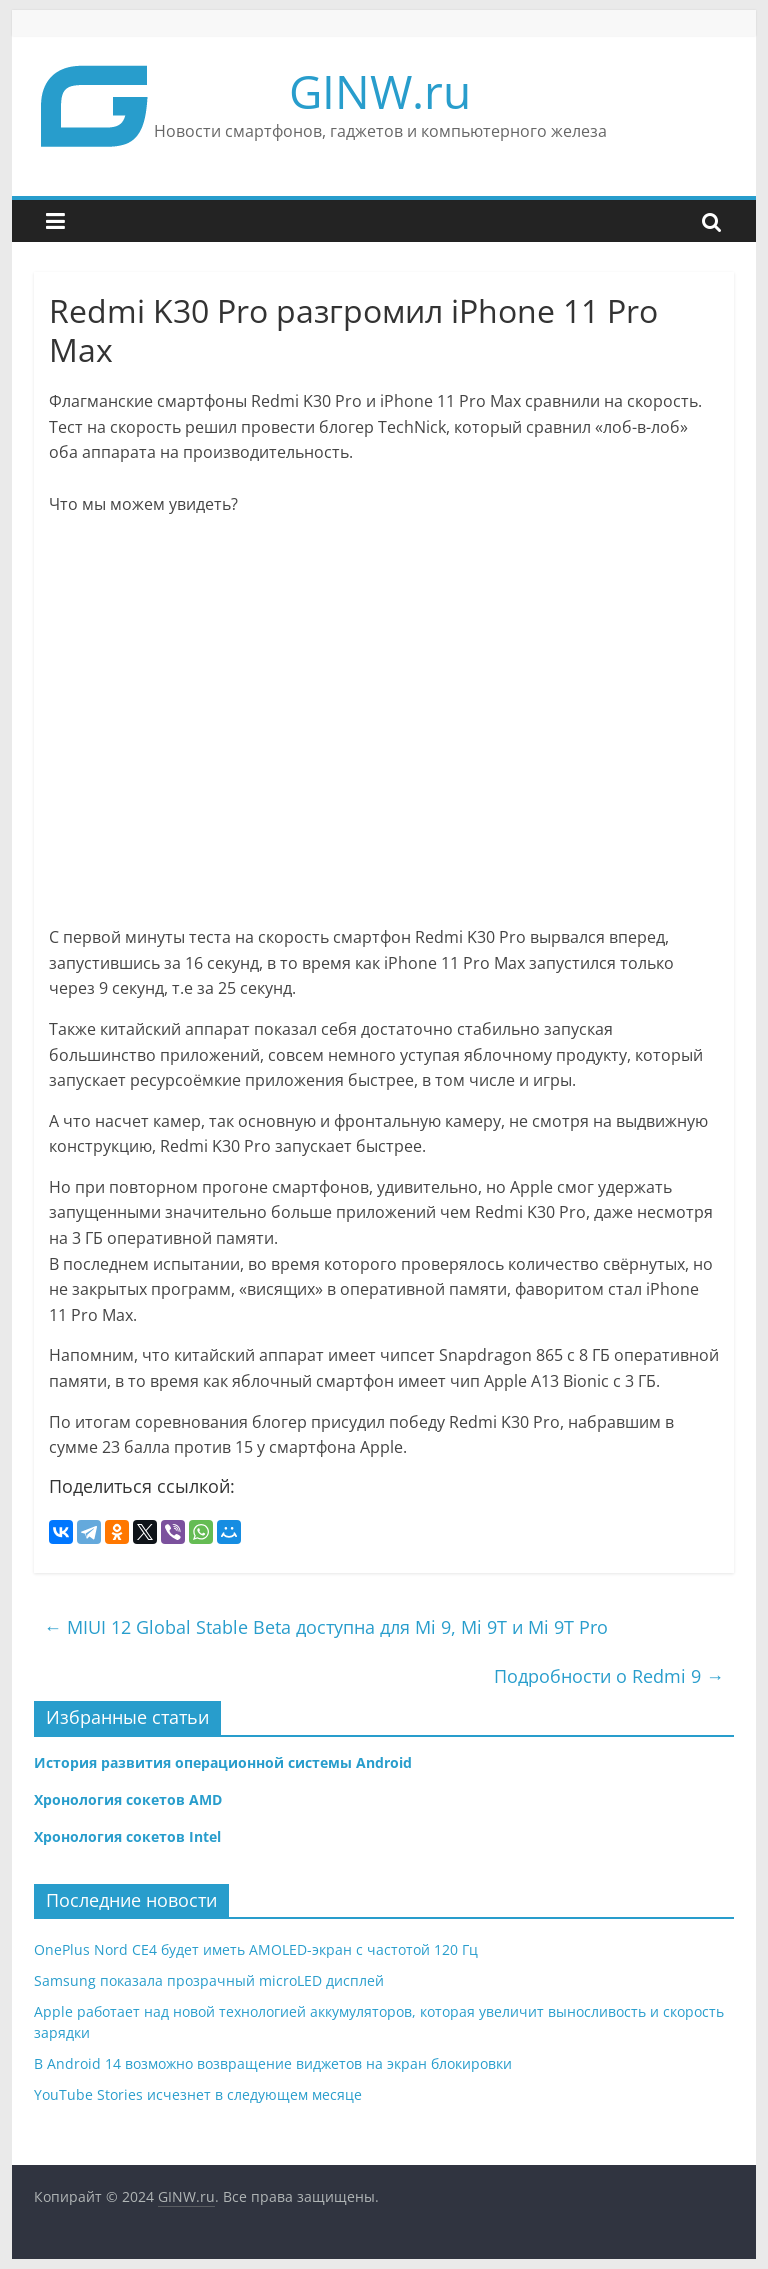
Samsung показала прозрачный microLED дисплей (209, 1980)
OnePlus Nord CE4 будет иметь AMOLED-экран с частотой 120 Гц (256, 1949)
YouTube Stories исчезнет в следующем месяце (198, 2094)
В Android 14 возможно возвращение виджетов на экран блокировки (273, 2063)
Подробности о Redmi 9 (609, 1676)
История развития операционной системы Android (223, 1762)
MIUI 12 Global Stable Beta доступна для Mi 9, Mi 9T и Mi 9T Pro (326, 1627)
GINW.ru (380, 91)
